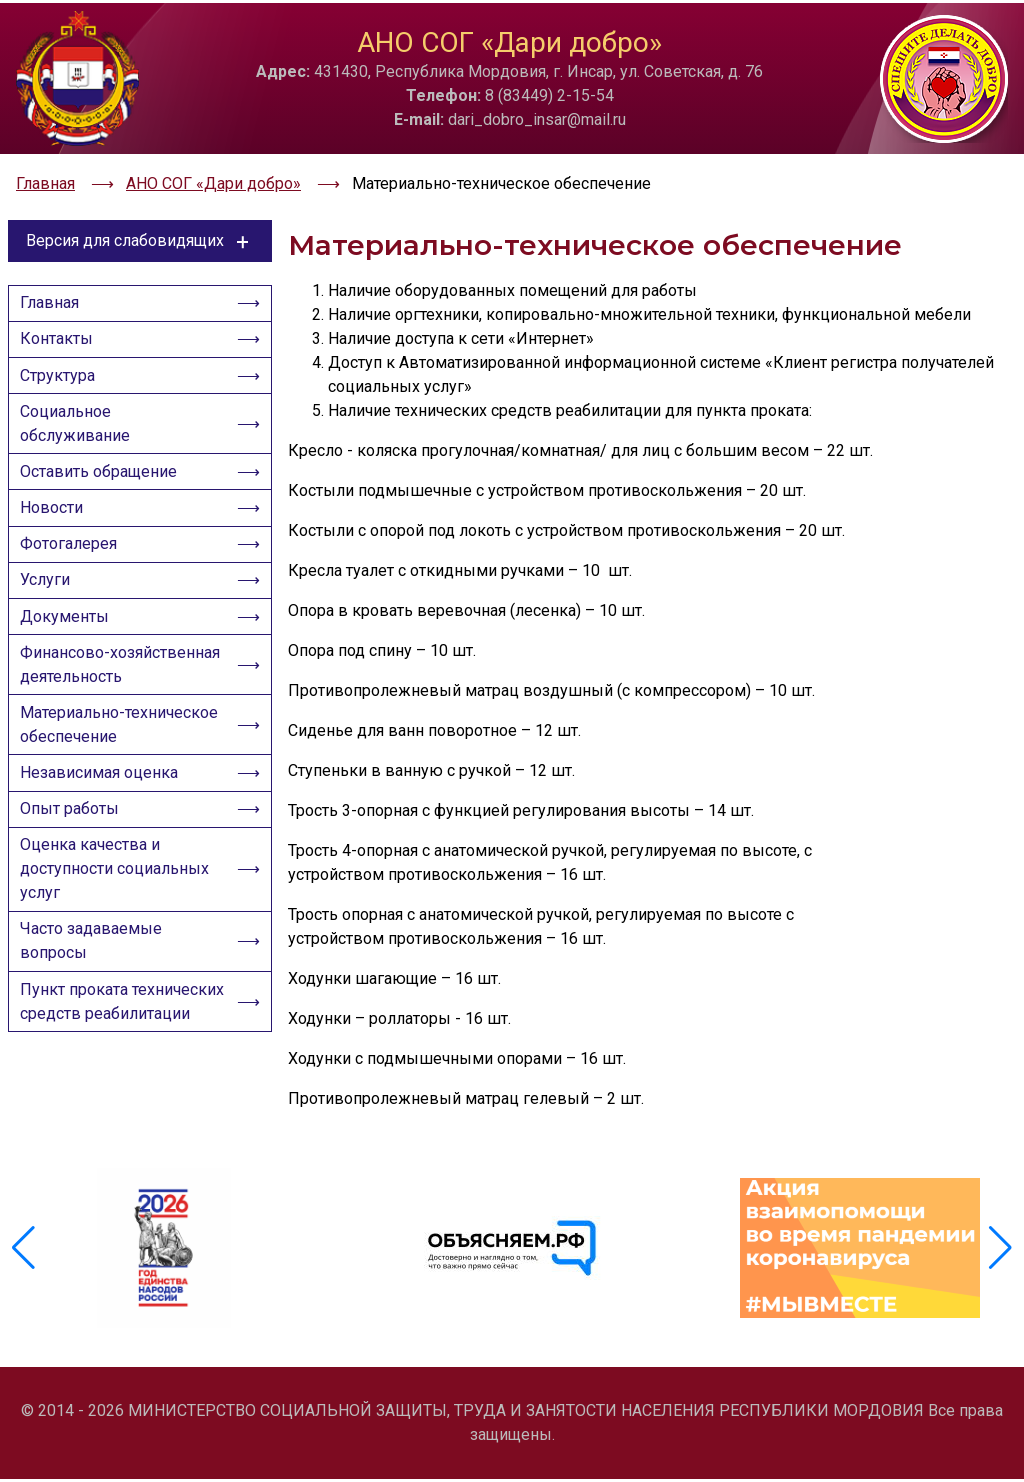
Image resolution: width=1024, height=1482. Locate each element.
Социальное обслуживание (80, 428)
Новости (56, 522)
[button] (1000, 1258)
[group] (164, 1258)
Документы (69, 645)
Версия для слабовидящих (140, 228)
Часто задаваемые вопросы (96, 1023)
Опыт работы (74, 881)
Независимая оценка (104, 840)
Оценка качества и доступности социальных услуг (119, 946)
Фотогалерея (73, 563)
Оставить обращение (103, 481)
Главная (54, 293)
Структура (62, 375)
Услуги (50, 604)
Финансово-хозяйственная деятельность (80, 710)
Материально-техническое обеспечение (122, 787)
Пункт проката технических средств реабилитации (103, 1100)
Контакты (61, 334)
